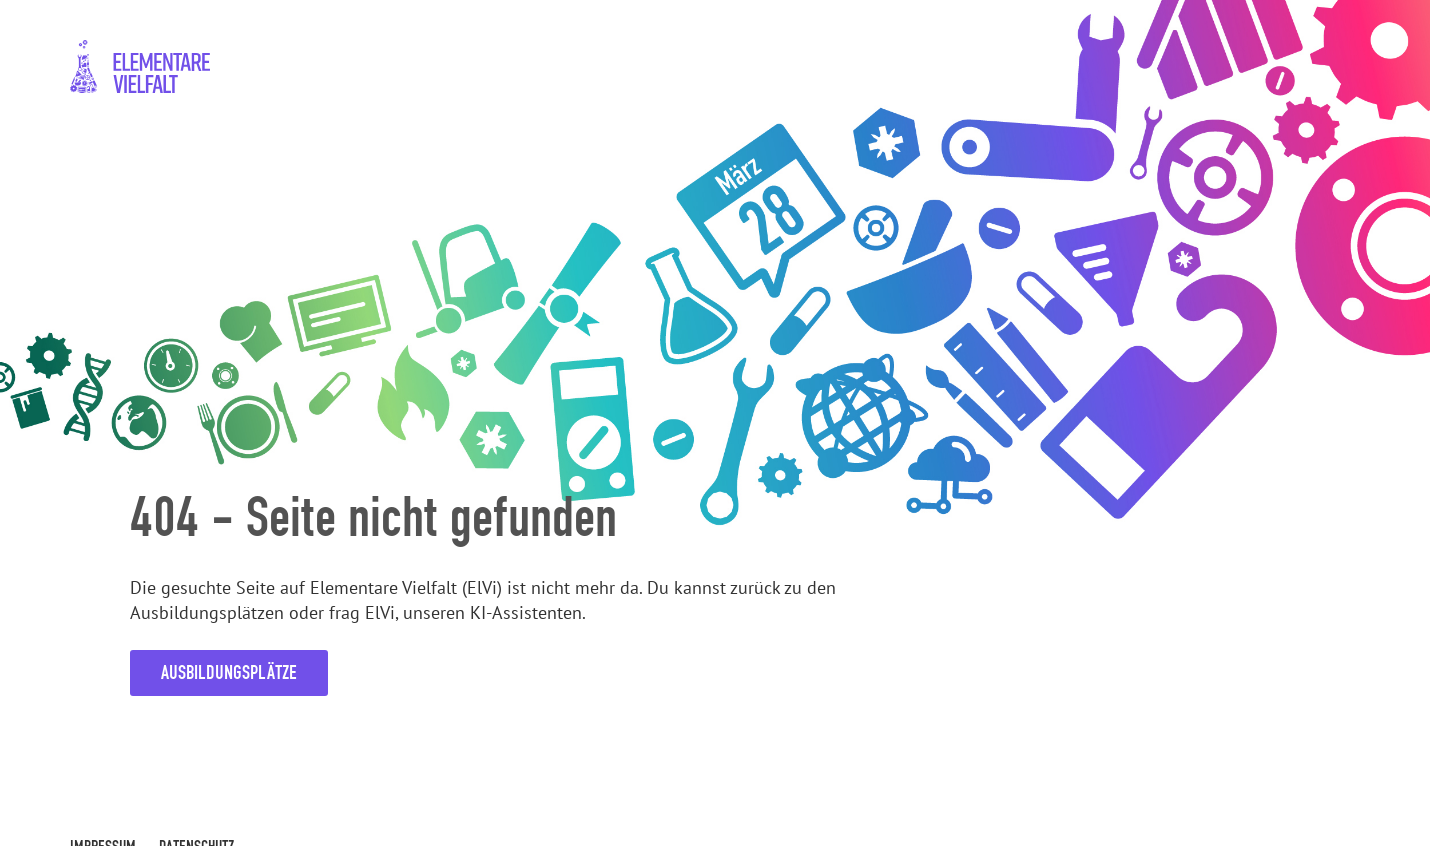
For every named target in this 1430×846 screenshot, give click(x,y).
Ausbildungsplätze (229, 672)
